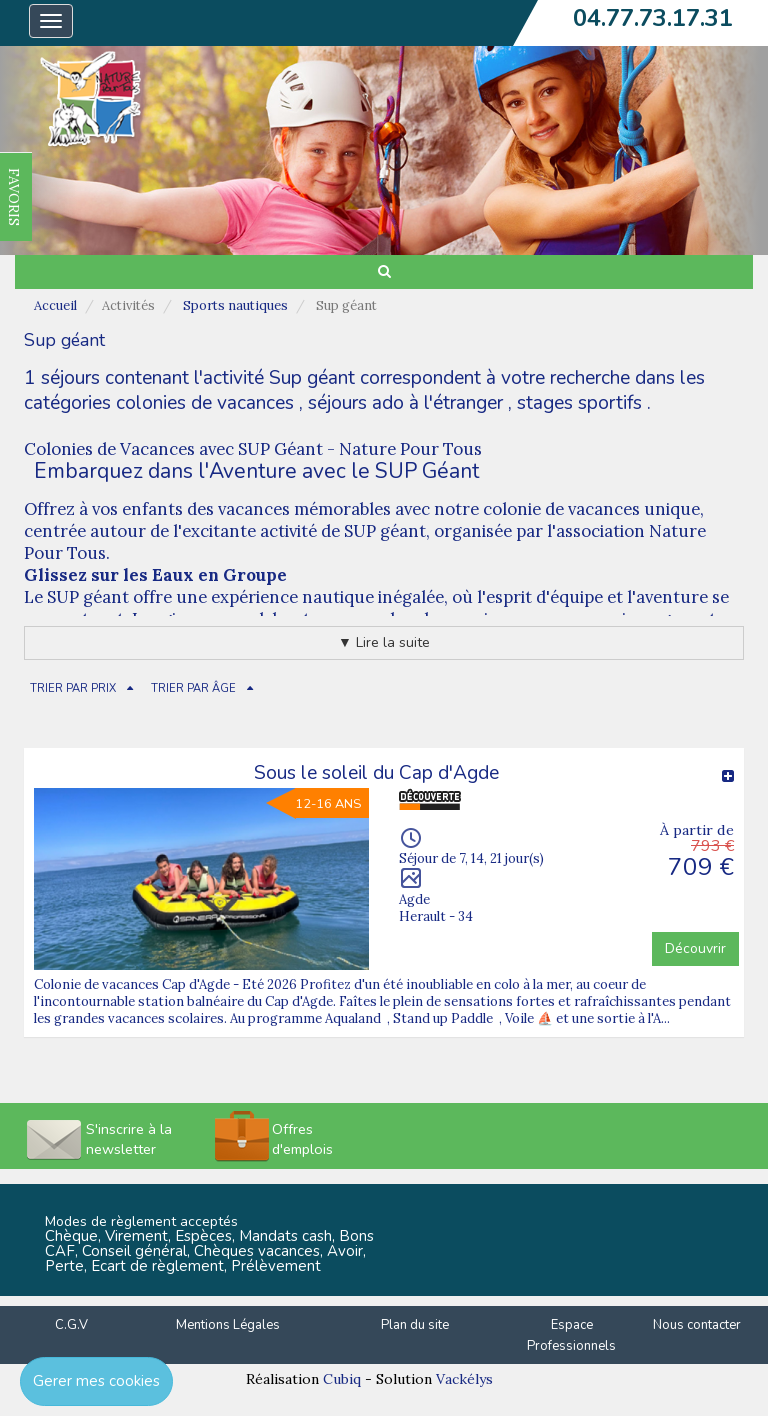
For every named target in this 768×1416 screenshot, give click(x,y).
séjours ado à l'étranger (405, 403)
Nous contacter (697, 1325)
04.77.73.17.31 (653, 18)
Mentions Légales (228, 1325)
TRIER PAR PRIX (73, 688)
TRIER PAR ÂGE (193, 688)
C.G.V (71, 1325)
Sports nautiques (235, 305)
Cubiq (342, 1379)
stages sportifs (579, 403)
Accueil (55, 305)
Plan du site (415, 1325)
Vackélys (464, 1379)
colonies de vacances (205, 403)
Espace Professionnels (571, 1335)
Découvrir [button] (695, 948)
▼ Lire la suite (384, 642)
